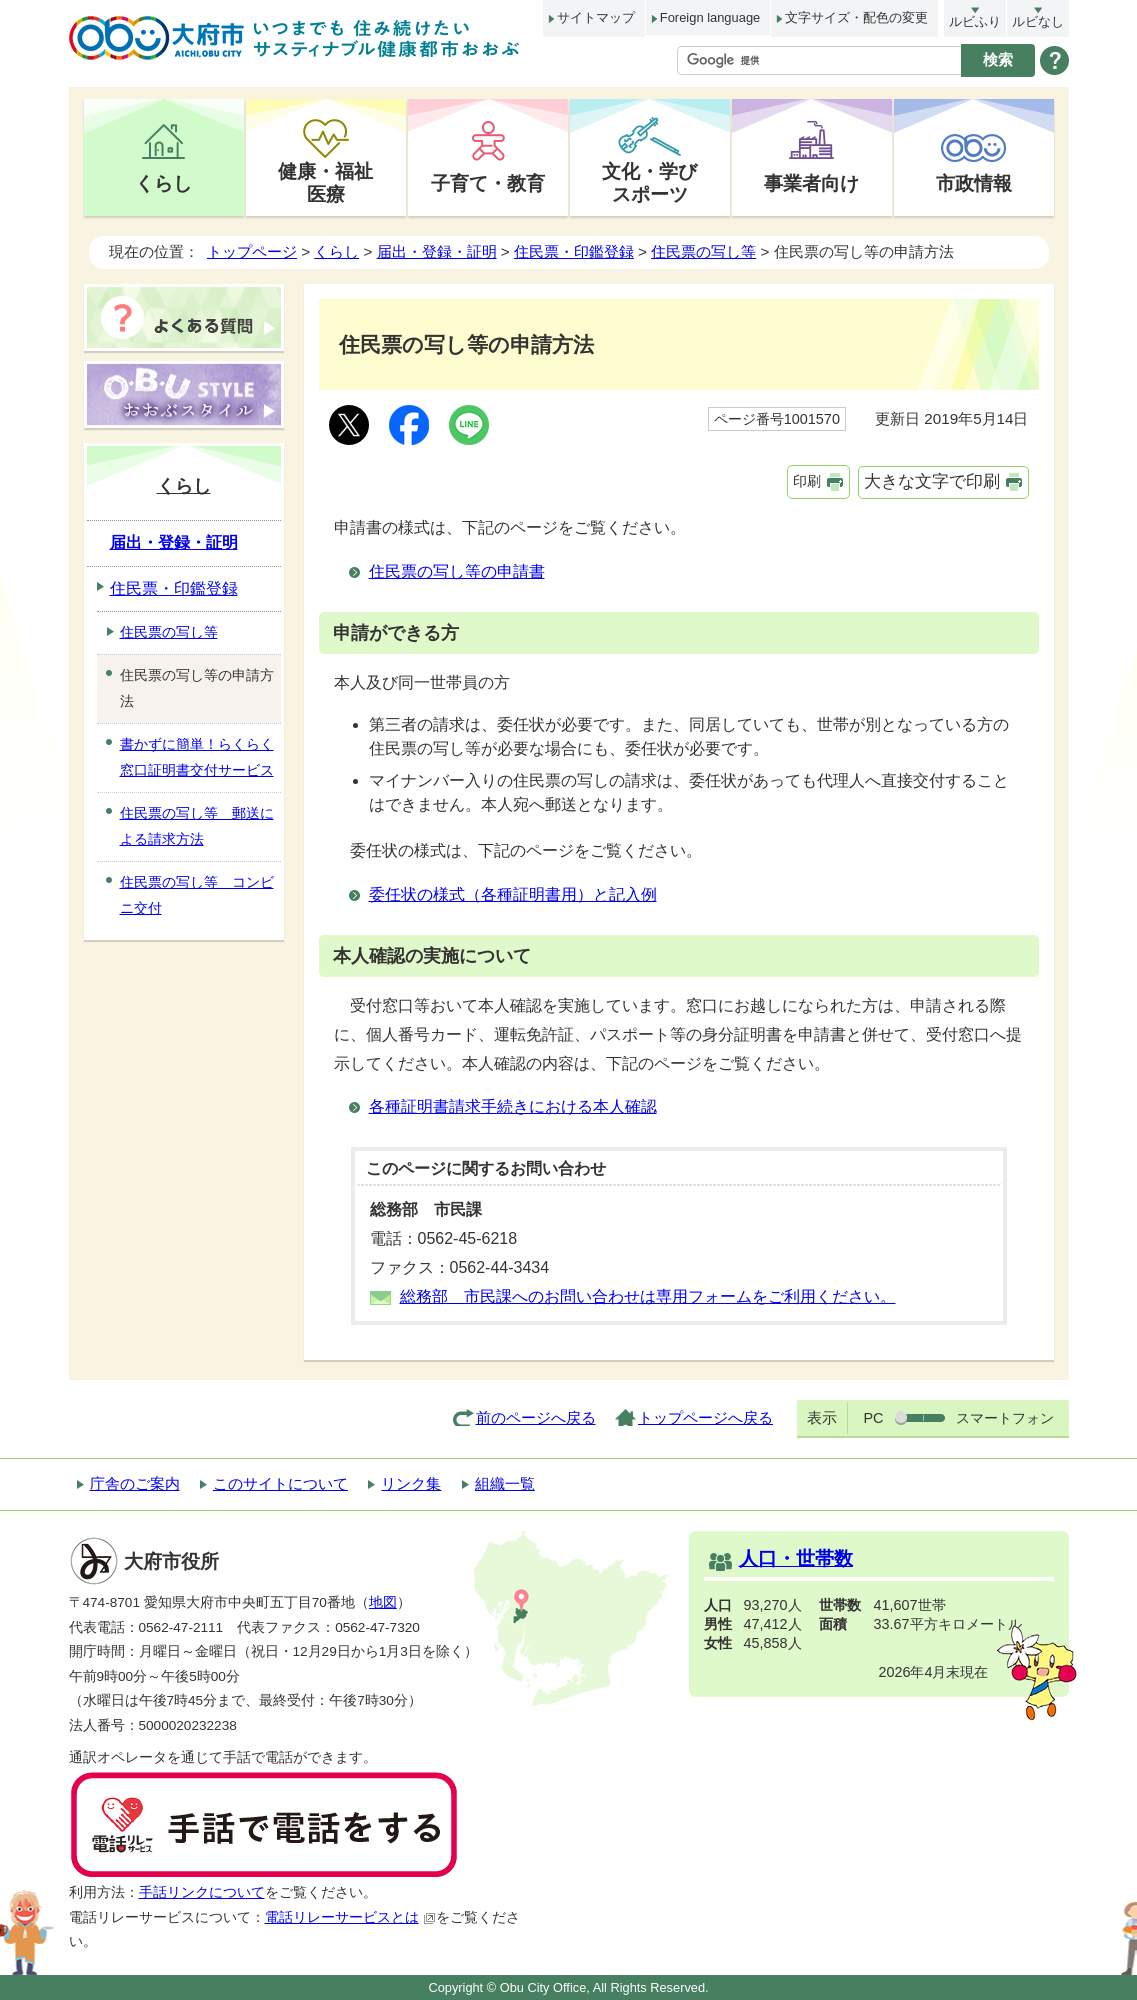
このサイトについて (280, 1483)
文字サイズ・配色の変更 (856, 17)
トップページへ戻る (705, 1417)
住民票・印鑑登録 (574, 251)
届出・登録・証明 (437, 251)
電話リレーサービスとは (350, 1917)
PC (873, 1418)
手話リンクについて (202, 1892)
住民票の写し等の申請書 (457, 571)
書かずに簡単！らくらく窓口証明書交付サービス (197, 757)
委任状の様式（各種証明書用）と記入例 (513, 894)
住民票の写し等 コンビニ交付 (197, 895)
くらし (163, 183)
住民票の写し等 (703, 251)
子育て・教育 (488, 183)
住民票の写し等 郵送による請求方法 (197, 826)
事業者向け (811, 183)
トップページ (252, 251)
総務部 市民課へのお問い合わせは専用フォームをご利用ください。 (648, 1296)
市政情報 (974, 183)
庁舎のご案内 (135, 1483)
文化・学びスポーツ (649, 182)
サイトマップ (596, 17)
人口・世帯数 (796, 1558)
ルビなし (1038, 21)
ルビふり (975, 21)
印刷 (807, 481)
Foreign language (710, 17)
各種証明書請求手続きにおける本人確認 (513, 1106)
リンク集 (411, 1483)
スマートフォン (1005, 1418)
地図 (383, 1602)
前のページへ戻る (536, 1417)
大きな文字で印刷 (932, 481)
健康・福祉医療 (325, 182)
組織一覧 (505, 1483)
